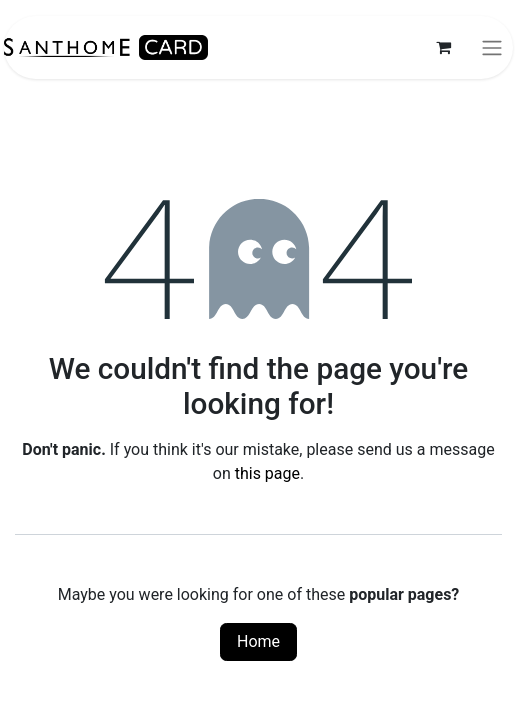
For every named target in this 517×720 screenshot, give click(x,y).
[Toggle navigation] (492, 47)
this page (267, 473)
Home (258, 641)
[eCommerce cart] (443, 47)
